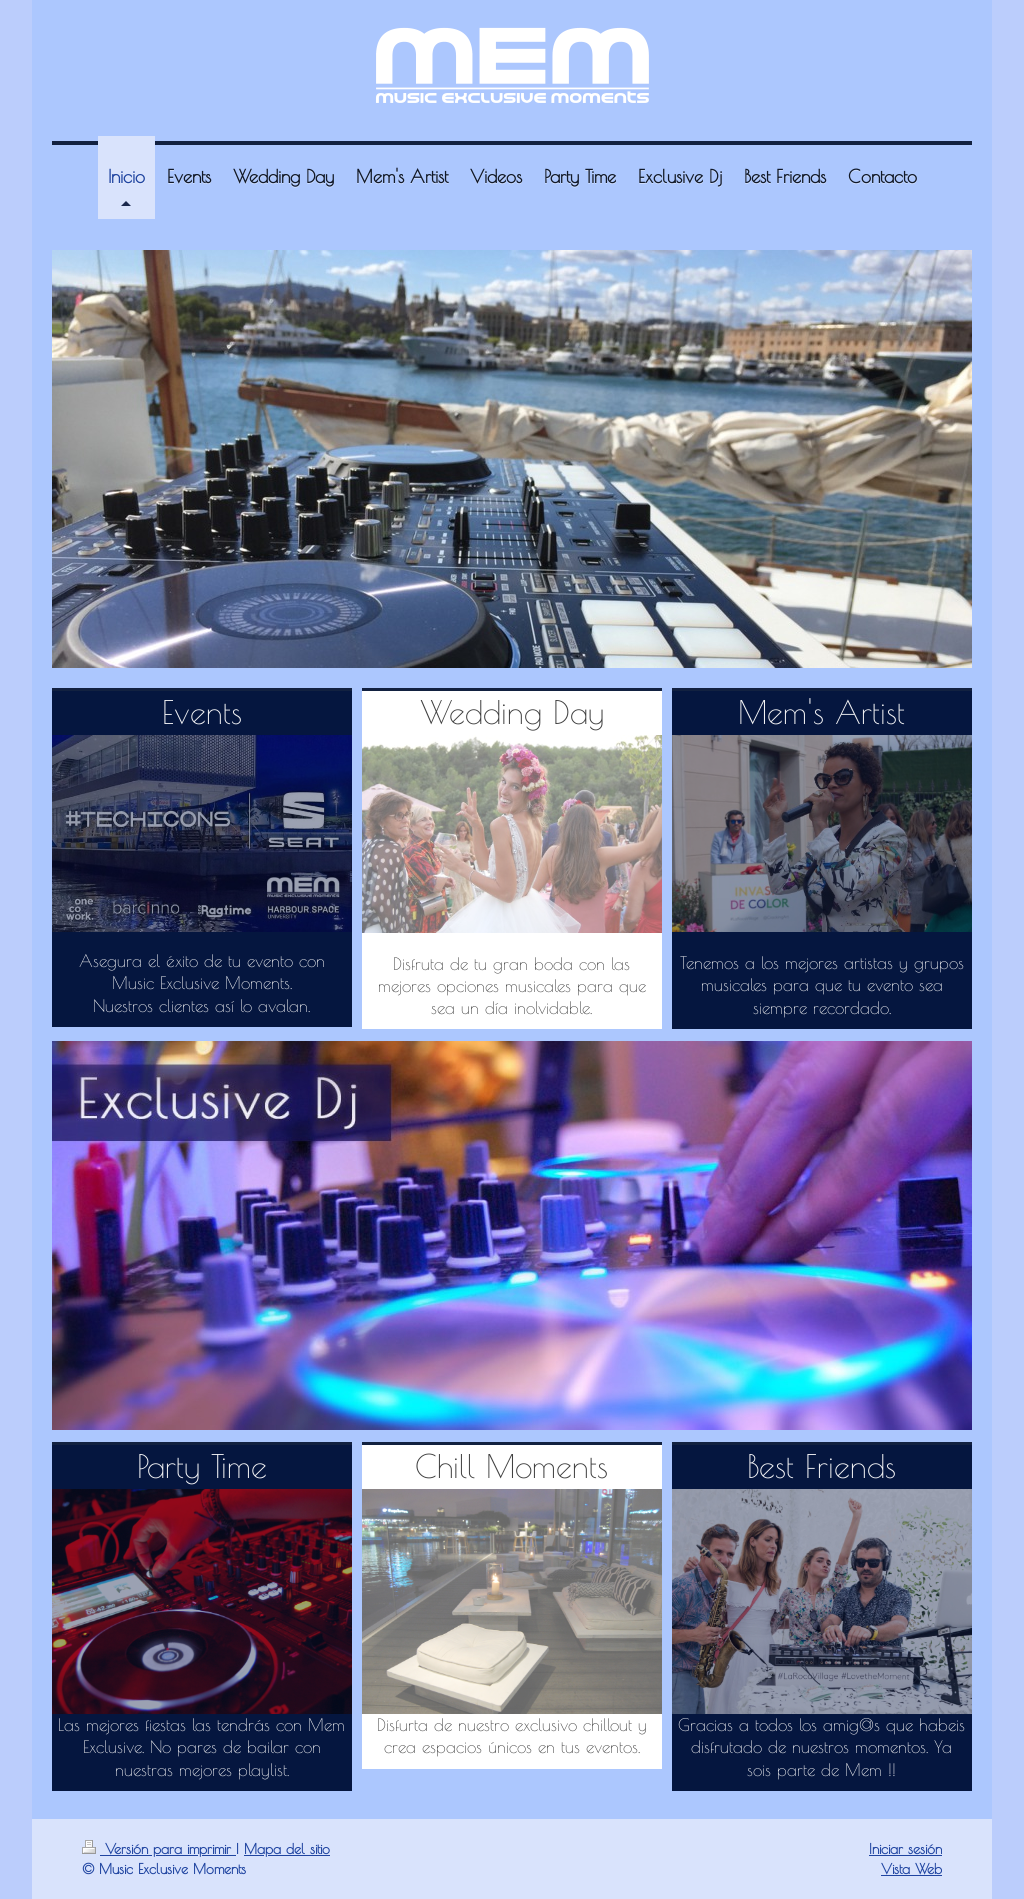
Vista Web (911, 1868)
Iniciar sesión (905, 1848)
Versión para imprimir (159, 1848)
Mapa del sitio (287, 1848)
